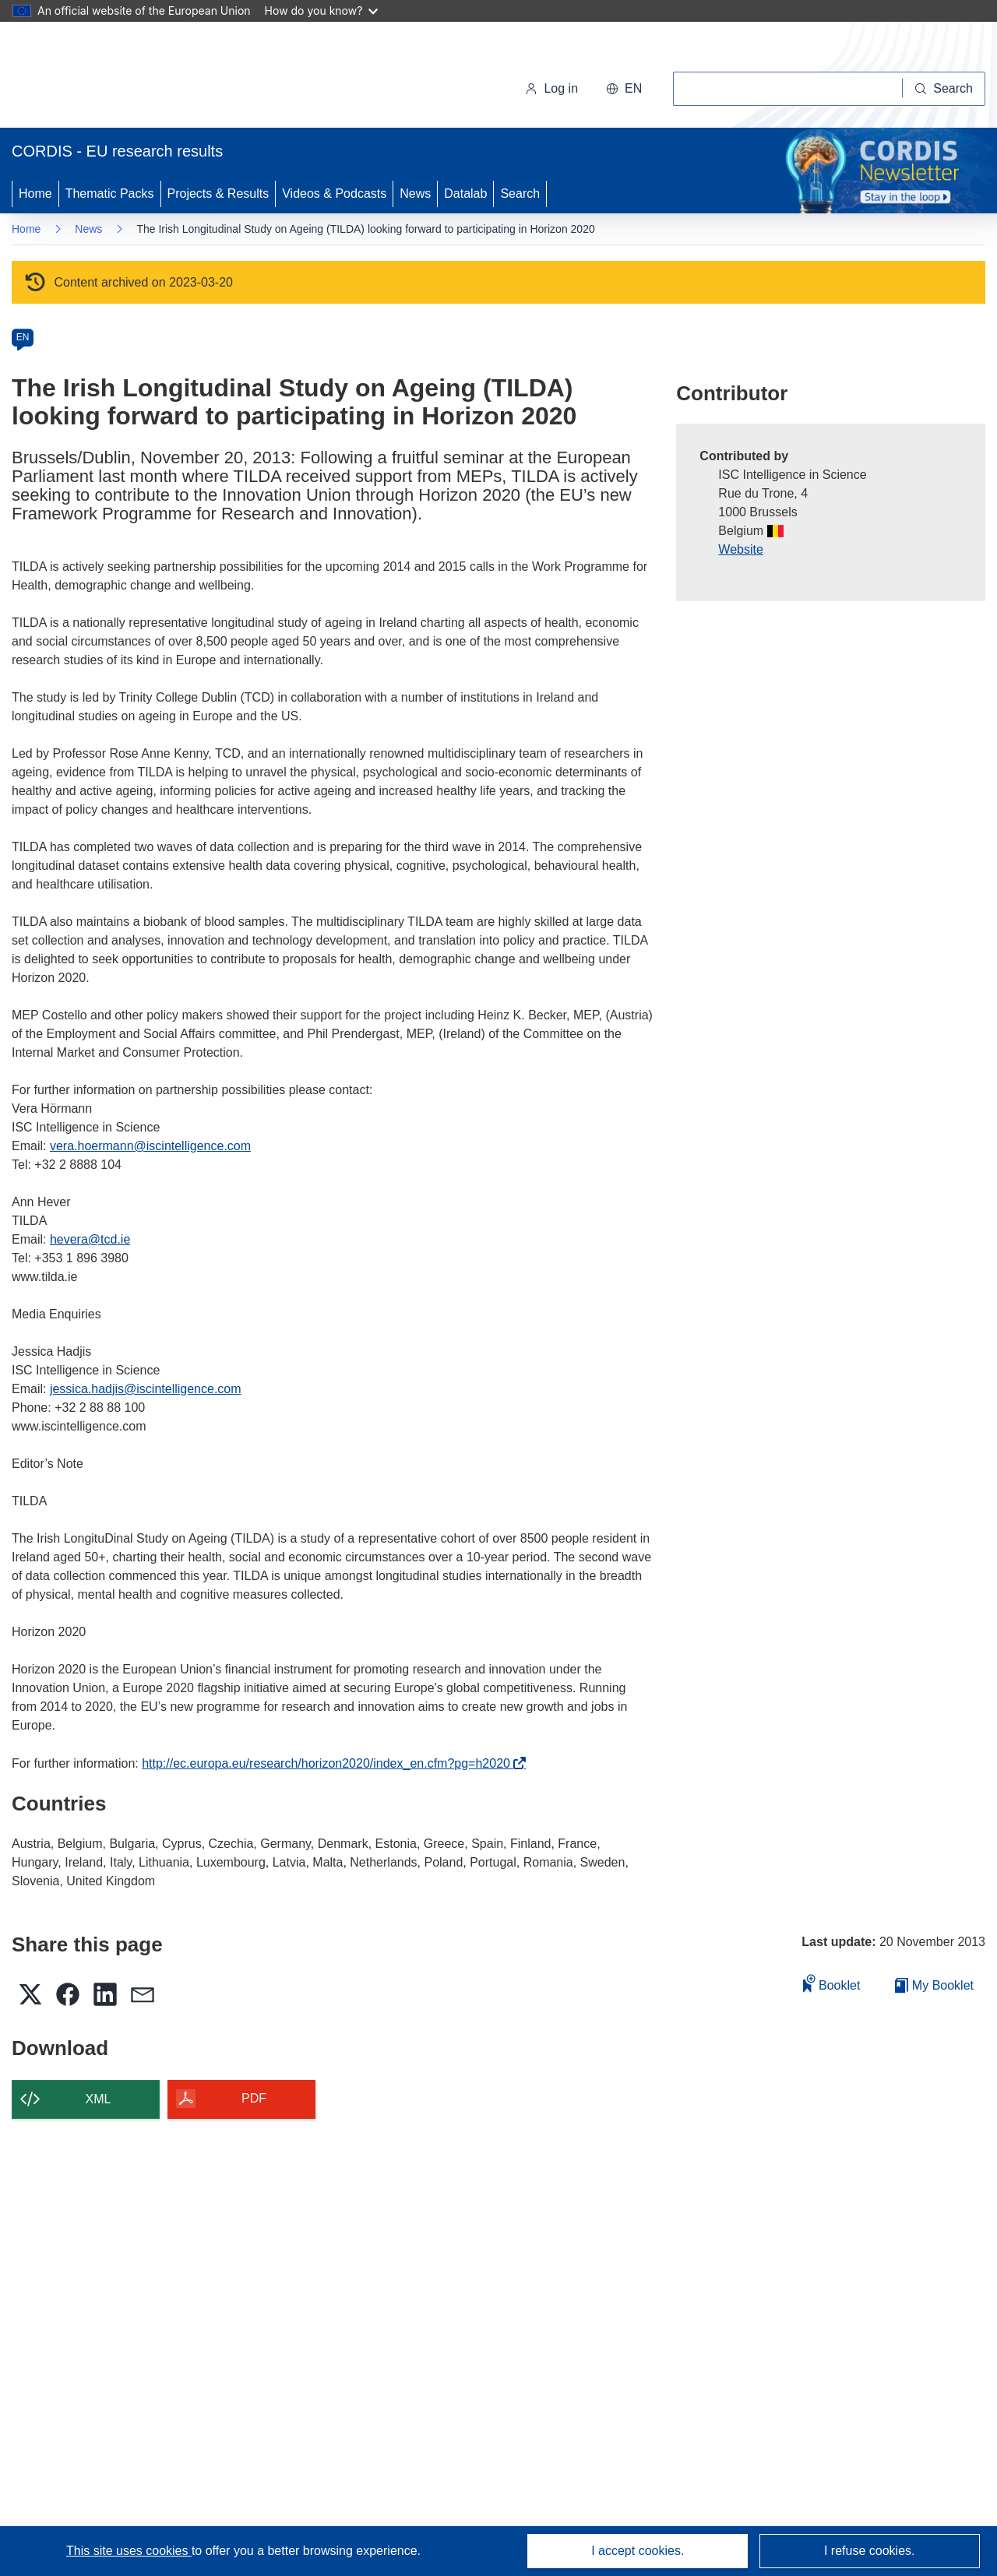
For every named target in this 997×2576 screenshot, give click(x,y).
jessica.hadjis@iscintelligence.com (145, 1388)
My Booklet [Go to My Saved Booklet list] (934, 1985)
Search (520, 193)
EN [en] (23, 337)
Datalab (465, 193)
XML (98, 2099)
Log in (551, 88)
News (415, 193)
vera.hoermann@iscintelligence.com (150, 1146)
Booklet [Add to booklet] (832, 1983)
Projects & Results (218, 193)
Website (740, 549)
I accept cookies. (637, 2550)
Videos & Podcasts (334, 193)
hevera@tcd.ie (90, 1239)
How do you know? (322, 10)
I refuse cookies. (869, 2550)
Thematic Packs (109, 193)
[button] (624, 89)
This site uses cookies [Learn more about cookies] (129, 2550)
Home (35, 193)
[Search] (944, 89)
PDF (253, 2098)
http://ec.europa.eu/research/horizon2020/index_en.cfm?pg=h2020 (330, 1763)
